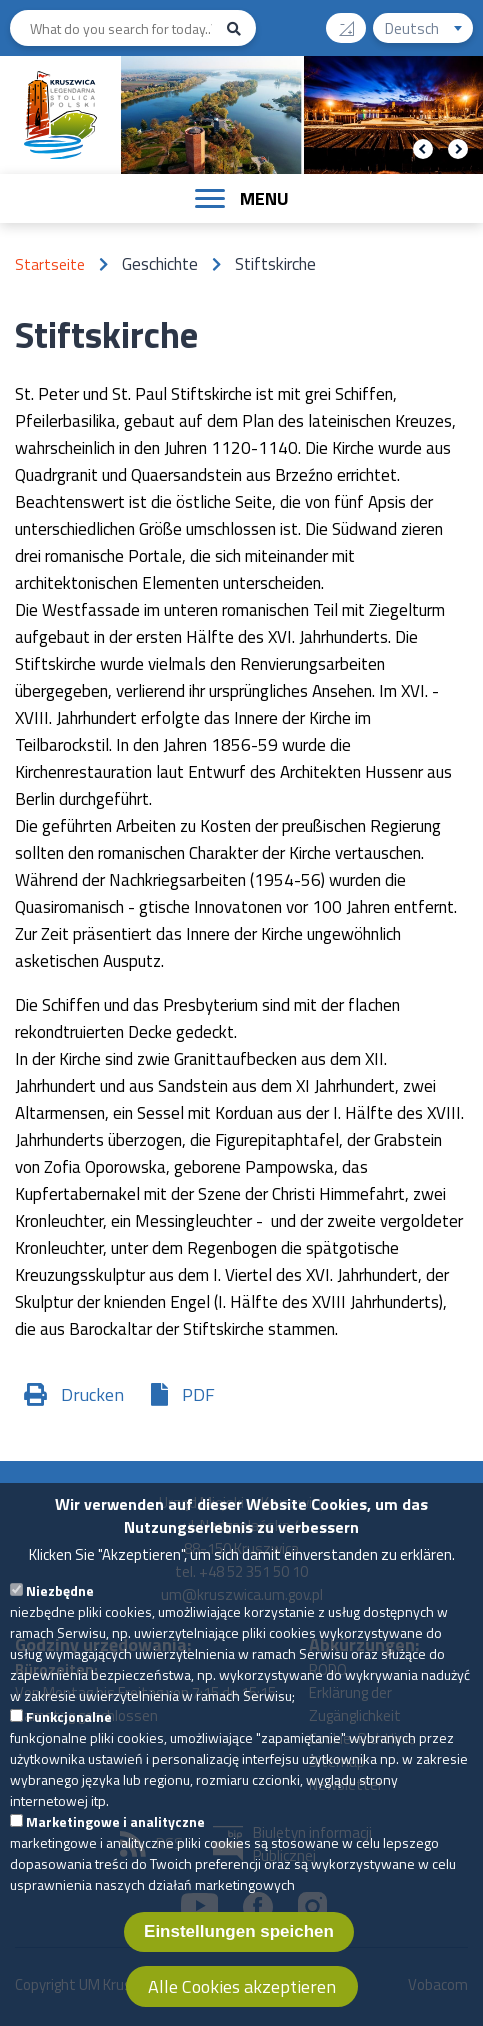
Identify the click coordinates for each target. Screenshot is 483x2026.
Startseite (50, 264)
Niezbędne (60, 1609)
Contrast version (354, 21)
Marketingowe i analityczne (115, 1840)
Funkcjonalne (69, 1735)
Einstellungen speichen (239, 1950)
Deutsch (429, 30)
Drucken (92, 1394)
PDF (198, 1394)
